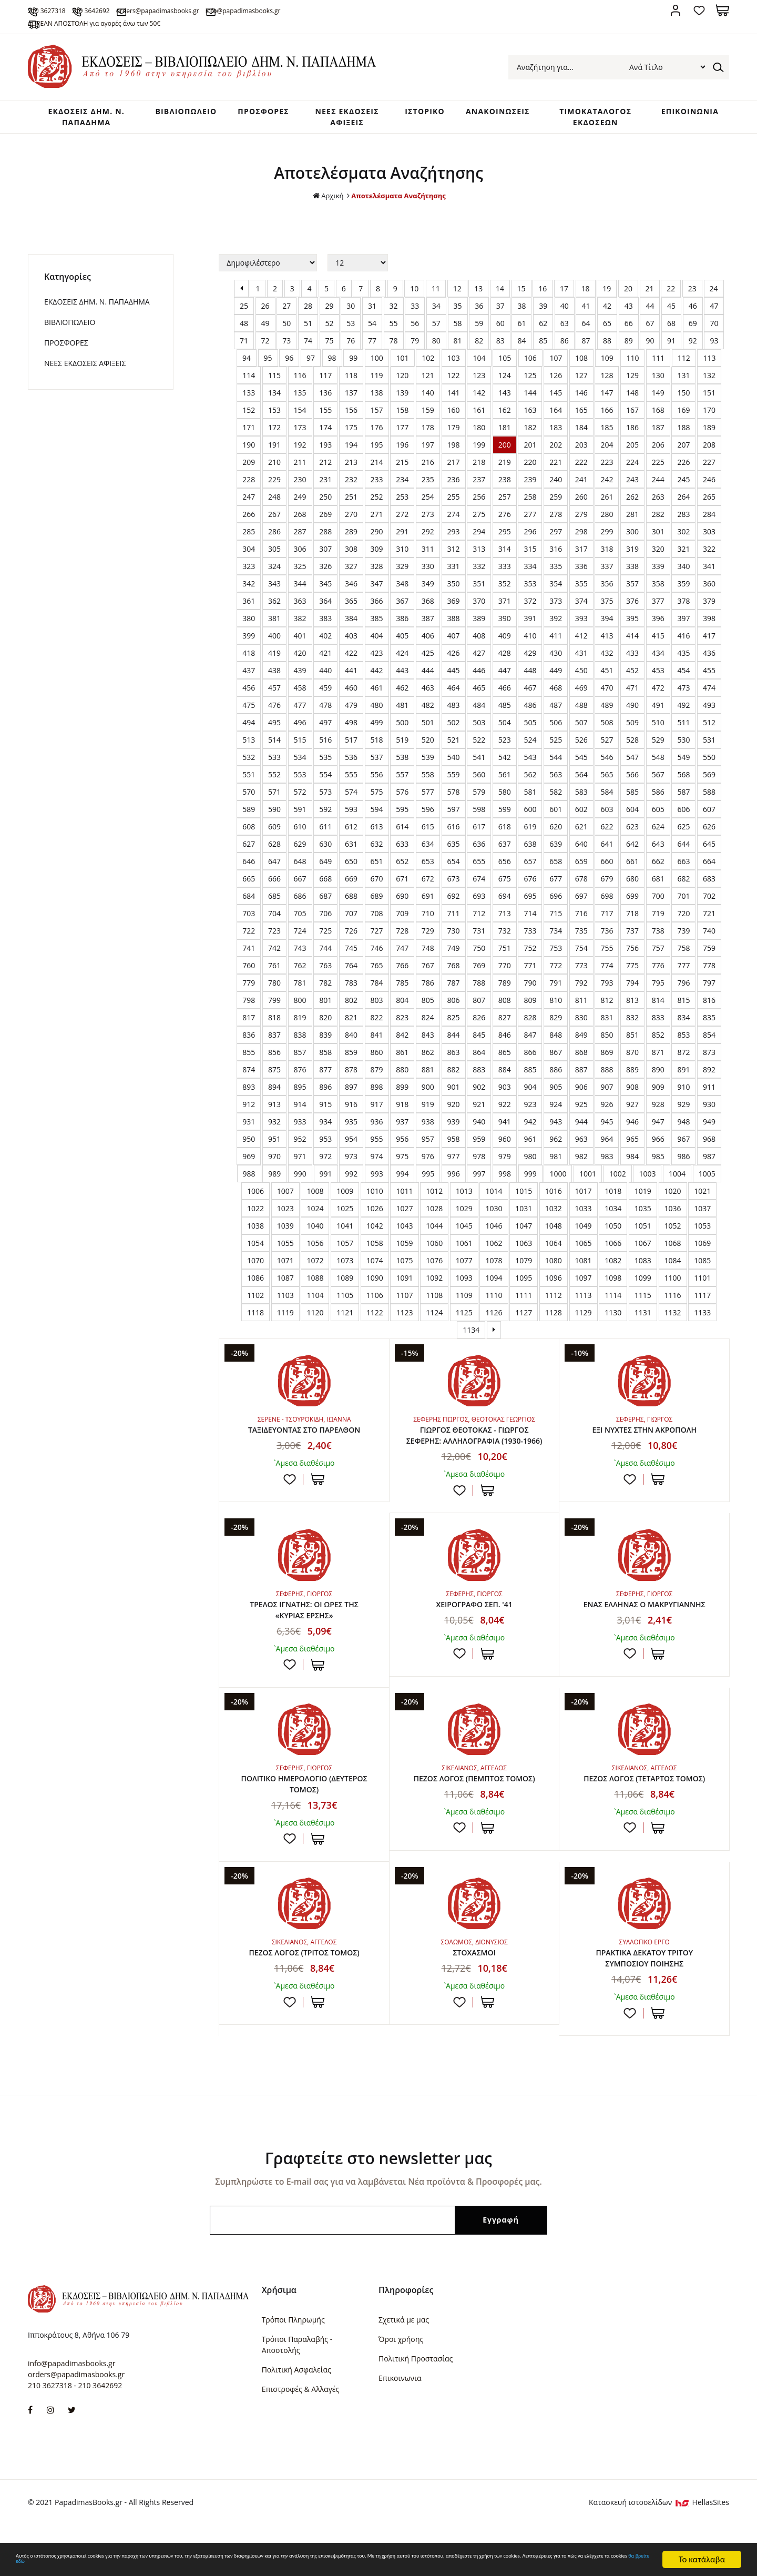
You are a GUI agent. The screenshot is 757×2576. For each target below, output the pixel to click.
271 (377, 536)
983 (606, 1178)
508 (606, 744)
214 (377, 484)
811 (581, 1022)
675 (504, 900)
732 (504, 952)
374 (581, 622)
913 (274, 1126)
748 (428, 970)
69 (693, 345)
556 (377, 796)
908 (632, 1108)
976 (428, 1178)
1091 (404, 1299)
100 (377, 379)
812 (606, 1022)
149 (658, 414)
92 (693, 362)
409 (504, 657)
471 (632, 709)
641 (606, 865)
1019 (643, 1213)
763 (325, 987)
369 (453, 622)
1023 (285, 1230)
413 (606, 657)
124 (504, 397)
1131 (643, 1334)
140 (428, 414)
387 (428, 640)
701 (683, 917)
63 (564, 345)
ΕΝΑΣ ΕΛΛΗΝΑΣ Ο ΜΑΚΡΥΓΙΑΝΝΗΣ (644, 1648)
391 (530, 640)
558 (428, 796)
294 (479, 553)
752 (530, 970)
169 (683, 432)
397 (683, 640)
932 (274, 1143)
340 (683, 588)
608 (248, 848)
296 (530, 553)
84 (521, 362)
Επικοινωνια (399, 2425)
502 (453, 744)
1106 (374, 1317)
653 (428, 883)
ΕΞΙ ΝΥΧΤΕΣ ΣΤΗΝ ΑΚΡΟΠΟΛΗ (644, 1452)
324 (274, 588)
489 (606, 727)
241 (581, 501)
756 (632, 970)
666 (274, 900)
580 (504, 813)
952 (300, 1160)
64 (585, 345)
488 (581, 727)
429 (530, 675)
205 (632, 466)
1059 (404, 1265)
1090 (374, 1299)
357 (632, 605)
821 (351, 1039)
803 (377, 1022)
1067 (643, 1265)
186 (632, 449)
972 (325, 1178)
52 (329, 345)
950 (248, 1160)
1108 (434, 1317)
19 (606, 310)
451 (606, 692)
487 (555, 727)
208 (709, 466)
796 (683, 1004)
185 (606, 449)
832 (632, 1039)
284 (709, 536)
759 (709, 970)
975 (402, 1178)
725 (325, 952)
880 (402, 1091)
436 (709, 675)
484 (479, 727)
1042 (374, 1247)
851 (632, 1056)
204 (606, 466)
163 (530, 432)
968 (709, 1160)
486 (530, 727)
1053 (702, 1247)
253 (402, 518)
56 (415, 345)
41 (585, 327)
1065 (583, 1265)
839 (325, 1056)
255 (453, 518)
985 (658, 1178)
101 (402, 379)
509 (632, 744)
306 (300, 570)
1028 (434, 1230)
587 (683, 813)
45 (671, 327)
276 (504, 536)
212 (325, 484)
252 (377, 518)
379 (709, 622)
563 (555, 796)
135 (300, 414)
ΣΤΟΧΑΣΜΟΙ (474, 1997)
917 (377, 1126)
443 (402, 692)
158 (402, 432)
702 (709, 917)
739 (683, 952)
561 (504, 796)
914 (300, 1126)
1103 (285, 1317)
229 (274, 501)
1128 (553, 1334)
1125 (464, 1334)
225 (658, 484)
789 (504, 1004)
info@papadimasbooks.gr (361, 10)
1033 (583, 1230)
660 (606, 883)
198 (453, 466)
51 (308, 345)
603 (606, 831)
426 (453, 675)
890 (658, 1091)
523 (504, 761)
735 (581, 952)
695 (530, 917)
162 (504, 432)
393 (581, 640)
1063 (523, 1265)
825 (453, 1039)
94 (246, 379)
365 (351, 622)
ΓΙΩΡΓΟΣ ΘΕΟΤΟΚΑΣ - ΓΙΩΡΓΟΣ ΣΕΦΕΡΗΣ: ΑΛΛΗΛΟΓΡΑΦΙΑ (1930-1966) (474, 1464)
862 (428, 1074)
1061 (464, 1265)
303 (709, 553)
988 (249, 1195)
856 (274, 1074)
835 (709, 1039)
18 (585, 310)
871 (658, 1074)
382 (300, 640)
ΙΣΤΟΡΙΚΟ (420, 115)
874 (248, 1091)
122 (453, 397)
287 (300, 553)
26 (265, 327)
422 (351, 675)
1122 (374, 1334)
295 (504, 553)
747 (402, 970)
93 (714, 362)
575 (377, 813)
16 (542, 310)
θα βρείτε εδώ (429, 2564)
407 (453, 657)
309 (377, 570)
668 (325, 900)
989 (274, 1195)
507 (581, 744)
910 (683, 1108)
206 (658, 466)
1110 (493, 1317)
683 (709, 900)
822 (377, 1039)
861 (402, 1074)
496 (300, 744)
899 (402, 1108)
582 (555, 813)
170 (709, 432)
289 (351, 553)
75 (329, 362)
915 (325, 1126)
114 (248, 397)
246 (709, 501)
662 (658, 883)
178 (428, 449)
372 (530, 622)
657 (530, 883)
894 (274, 1108)
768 (453, 987)
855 (248, 1074)
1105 (344, 1317)
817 (248, 1039)
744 (325, 970)
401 (300, 657)
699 (632, 917)
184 (581, 449)
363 (300, 622)
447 (504, 692)
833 (658, 1039)
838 (300, 1056)
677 (555, 900)
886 (555, 1091)
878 (351, 1091)
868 (581, 1074)
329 (402, 588)
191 (274, 466)
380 (248, 640)
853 (683, 1056)
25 (244, 327)
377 (658, 622)
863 (453, 1074)
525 (555, 761)
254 (428, 518)
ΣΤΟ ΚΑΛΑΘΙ (317, 1502)
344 (300, 605)
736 (606, 952)
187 (658, 449)
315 (530, 570)
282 (658, 536)
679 (606, 900)
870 (632, 1074)
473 (683, 709)
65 (607, 345)
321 (683, 570)
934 (325, 1143)
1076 (434, 1282)
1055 (285, 1265)
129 (632, 397)
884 (504, 1091)
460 (351, 709)
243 (632, 501)
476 (274, 727)
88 (607, 362)
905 (555, 1108)
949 (709, 1143)
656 (504, 883)
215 (402, 484)
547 (632, 779)
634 (428, 865)
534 (300, 779)
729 (428, 952)
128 (606, 397)
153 (274, 432)
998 (504, 1195)
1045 (464, 1247)
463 (428, 709)
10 (414, 310)
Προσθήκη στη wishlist (290, 1502)
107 (555, 379)
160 (453, 432)
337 (606, 588)
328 (377, 588)
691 (428, 917)
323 (248, 588)
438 (274, 692)
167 (632, 432)
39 (543, 327)
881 (428, 1091)
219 (504, 484)
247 (248, 518)
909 (658, 1108)
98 (332, 379)
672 (428, 900)
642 (632, 865)
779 (248, 1004)
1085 (702, 1282)
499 (377, 744)
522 (479, 761)
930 (709, 1126)
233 (377, 501)
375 (606, 622)
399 (248, 657)
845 (479, 1056)
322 (709, 570)
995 (428, 1195)
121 (428, 397)
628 (274, 865)
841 (377, 1056)
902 (479, 1108)
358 (658, 605)
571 (274, 813)
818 (274, 1039)
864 (479, 1074)
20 (628, 310)
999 (530, 1195)
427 (479, 675)
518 (377, 761)
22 (671, 310)
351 (479, 605)
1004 (677, 1195)
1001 (587, 1195)
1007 (285, 1213)
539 (428, 779)
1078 (493, 1282)
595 (402, 831)
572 (300, 813)
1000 (557, 1195)
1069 (702, 1265)
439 (300, 692)
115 (274, 397)
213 (351, 484)
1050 (613, 1247)
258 (530, 518)
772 (555, 987)
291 (402, 553)
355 (581, 605)
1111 (523, 1317)
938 (428, 1143)
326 (325, 588)
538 (402, 779)
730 (453, 952)
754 (581, 970)
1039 (285, 1247)
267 (274, 536)
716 (581, 935)
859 (351, 1074)
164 (555, 432)
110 (632, 379)
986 (683, 1178)
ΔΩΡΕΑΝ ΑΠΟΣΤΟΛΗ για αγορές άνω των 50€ (129, 22)
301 (658, 553)
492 (683, 727)
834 (683, 1039)
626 (709, 848)
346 (351, 605)
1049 (583, 1247)
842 (402, 1056)
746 (377, 970)
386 (402, 640)
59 (479, 345)
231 (325, 501)
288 (325, 553)
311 (428, 570)
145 (555, 414)
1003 (647, 1195)
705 (300, 935)
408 (479, 657)
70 (714, 345)
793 (606, 1004)
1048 (553, 1247)
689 (377, 917)
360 (709, 605)
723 (274, 952)
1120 (314, 1334)
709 (402, 935)
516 (325, 761)
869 (606, 1074)
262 (632, 518)
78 (394, 362)
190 (248, 466)
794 (632, 1004)
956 (402, 1160)
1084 (672, 1282)
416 (683, 657)
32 (394, 327)
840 (351, 1056)
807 (479, 1022)
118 (351, 397)
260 (581, 518)
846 (504, 1056)
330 (428, 588)
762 (300, 987)
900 (428, 1108)
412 (581, 657)
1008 (314, 1213)
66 (629, 345)
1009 (344, 1213)
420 (300, 675)
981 (555, 1178)
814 (658, 1022)
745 (351, 970)
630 (325, 865)
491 (658, 727)
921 (479, 1126)
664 (709, 883)
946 (632, 1143)
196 (402, 466)
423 (377, 675)
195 (377, 466)
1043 (404, 1247)
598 (479, 831)
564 (581, 796)
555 (351, 796)
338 (632, 588)
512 (709, 744)
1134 (471, 1351)
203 (581, 466)
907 (606, 1108)
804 (402, 1022)
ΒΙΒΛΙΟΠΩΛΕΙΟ (180, 115)
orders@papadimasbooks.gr (236, 10)
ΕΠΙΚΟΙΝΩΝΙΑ (687, 115)
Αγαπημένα (698, 10)
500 (402, 744)
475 (248, 727)
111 (658, 379)
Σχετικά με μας (403, 2366)
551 (248, 796)
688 (351, 917)
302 (683, 553)
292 (428, 553)
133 (248, 414)
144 (530, 414)
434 (658, 675)
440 (325, 692)
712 (479, 935)
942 (530, 1143)
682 (683, 900)
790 (530, 1004)
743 (300, 970)
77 (372, 362)
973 (351, 1178)
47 (714, 327)
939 (453, 1143)
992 (351, 1195)
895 (300, 1108)
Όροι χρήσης (400, 2386)
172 (274, 449)
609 (274, 848)
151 (709, 414)
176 (377, 449)
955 (377, 1160)
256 (479, 518)
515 (300, 761)
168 (658, 432)
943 (555, 1143)
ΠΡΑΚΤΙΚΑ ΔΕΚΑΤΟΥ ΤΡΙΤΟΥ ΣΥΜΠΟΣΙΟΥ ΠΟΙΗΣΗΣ (644, 2003)
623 (632, 848)
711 (453, 935)
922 (504, 1126)
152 (248, 432)
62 (543, 345)
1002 (617, 1195)
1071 (285, 1282)
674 (479, 900)
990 (300, 1195)
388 (453, 640)
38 (521, 327)
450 (581, 692)
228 (248, 501)
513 (248, 761)
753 (555, 970)
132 (709, 397)
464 (453, 709)
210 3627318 (66, 10)
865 (504, 1074)
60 (500, 345)
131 (683, 397)
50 (286, 345)
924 (555, 1126)
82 (479, 362)
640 (581, 865)
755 (606, 970)
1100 (672, 1299)
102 (428, 379)
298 (581, 553)
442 (377, 692)
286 (274, 553)
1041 (344, 1247)
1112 (553, 1317)
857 (300, 1074)
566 (632, 796)
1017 (583, 1213)
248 (274, 518)
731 (479, 952)
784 (377, 1004)
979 (504, 1178)
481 (402, 727)
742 (274, 970)
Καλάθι (722, 10)
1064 (553, 1265)
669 (351, 900)
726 (351, 952)
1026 (374, 1230)
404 (377, 657)
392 (555, 640)
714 (530, 935)
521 (453, 761)
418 (248, 675)
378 (683, 622)
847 (530, 1056)
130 (658, 397)
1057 (344, 1265)
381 (274, 640)
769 (479, 987)
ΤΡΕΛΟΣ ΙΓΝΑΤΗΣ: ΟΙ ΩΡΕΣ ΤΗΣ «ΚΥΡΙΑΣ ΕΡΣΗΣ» (304, 1648)
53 (350, 345)
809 (530, 1022)
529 (658, 761)
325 (300, 588)
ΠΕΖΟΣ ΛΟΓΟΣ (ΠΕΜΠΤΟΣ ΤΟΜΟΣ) (474, 1826)
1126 (493, 1334)
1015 (523, 1213)
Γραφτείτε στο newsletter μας (378, 2205)
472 (658, 709)
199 (479, 466)
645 (709, 865)
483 (453, 727)
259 (555, 518)
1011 (404, 1213)
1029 (464, 1230)
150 (683, 414)
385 (377, 640)
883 (479, 1091)
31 (372, 327)
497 (325, 744)
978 (479, 1178)
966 (658, 1160)
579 (479, 813)
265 (709, 518)
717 (606, 935)
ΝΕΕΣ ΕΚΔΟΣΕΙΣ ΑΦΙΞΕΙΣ (346, 126)
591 (300, 831)
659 (581, 883)
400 (274, 657)
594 (377, 831)
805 (428, 1022)
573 (325, 813)
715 (555, 935)
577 (428, 813)
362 (274, 622)
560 (479, 796)
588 (709, 813)
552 (274, 796)
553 (300, 796)
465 (479, 709)
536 (351, 779)
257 (504, 518)
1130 (613, 1334)
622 (606, 848)
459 (325, 709)
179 (453, 449)
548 (658, 779)
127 (581, 397)
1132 (672, 1334)
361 (248, 622)
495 (274, 744)
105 (504, 379)
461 (377, 709)
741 (248, 970)
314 (504, 570)
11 (436, 310)
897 (351, 1108)
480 (377, 727)
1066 (613, 1265)
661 (632, 883)
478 (325, 727)
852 (658, 1056)
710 (428, 935)
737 (632, 952)
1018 (613, 1213)
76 (350, 362)
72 (265, 362)
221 (555, 484)
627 (248, 865)
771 (530, 987)
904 (530, 1108)
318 (606, 570)
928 (658, 1126)
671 (402, 900)
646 (248, 883)
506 (555, 744)
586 (658, 813)
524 (530, 761)
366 (377, 622)
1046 (493, 1247)
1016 (553, 1213)
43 (629, 327)
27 (286, 327)
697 (581, 917)
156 (351, 432)
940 (479, 1143)
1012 (434, 1213)
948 (683, 1143)
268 (300, 536)
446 (479, 692)
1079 (523, 1282)
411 (555, 657)
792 (581, 1004)
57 (436, 345)
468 (555, 709)
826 (479, 1039)
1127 (523, 1334)
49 (265, 345)
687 (325, 917)
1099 (643, 1299)
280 (606, 536)
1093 (464, 1299)
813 (632, 1022)
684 (248, 917)
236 (453, 501)
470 (606, 709)
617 (479, 848)
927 (632, 1126)
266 (248, 536)
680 (632, 900)
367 (402, 622)
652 (402, 883)
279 (581, 536)
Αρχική (325, 217)
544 (555, 779)
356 (606, 605)
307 (325, 570)
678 (581, 900)
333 (504, 588)
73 (286, 362)
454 (683, 692)
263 (658, 518)
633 (402, 865)
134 (274, 414)
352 (504, 605)
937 (402, 1143)
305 (274, 570)
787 (453, 1004)
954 (351, 1160)
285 (248, 553)
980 (530, 1178)
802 (351, 1022)
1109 (464, 1317)
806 (453, 1022)
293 (453, 553)
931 (248, 1143)
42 (607, 327)
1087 (285, 1299)
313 (479, 570)
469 (581, 709)
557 (402, 796)
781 (300, 1004)
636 (479, 865)
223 (606, 484)
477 (300, 727)
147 (606, 414)
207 (683, 466)
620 (555, 848)
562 (530, 796)
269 (325, 536)
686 (300, 917)
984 (632, 1178)
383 (325, 640)
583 (581, 813)
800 (300, 1022)
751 (504, 970)
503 (479, 744)
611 (325, 848)
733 (530, 952)
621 (581, 848)
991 (326, 1195)
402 (325, 657)
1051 (643, 1247)
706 (325, 935)
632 (377, 865)
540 (453, 779)
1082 (613, 1282)
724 (300, 952)
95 (268, 379)
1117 (702, 1317)
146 (581, 414)
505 (530, 744)
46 (693, 327)
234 (402, 501)
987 (709, 1178)
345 (325, 605)
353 (530, 605)
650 (351, 883)
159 (428, 432)
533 (274, 779)
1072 (314, 1282)
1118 (255, 1334)
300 (632, 553)
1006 (255, 1213)
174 (325, 449)
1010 (374, 1213)
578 (453, 813)
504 (504, 744)
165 (581, 432)
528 (632, 761)
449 (555, 692)
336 (581, 588)
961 (530, 1160)
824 (428, 1039)
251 (351, 518)
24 (714, 310)
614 (402, 848)
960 (504, 1160)
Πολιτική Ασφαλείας (296, 2416)
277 (530, 536)
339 (658, 588)
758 (683, 970)
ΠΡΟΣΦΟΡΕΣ (264, 115)
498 (351, 744)
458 (300, 709)
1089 (344, 1299)
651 (377, 883)
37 (500, 327)
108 (581, 379)
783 (351, 1004)
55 (394, 345)
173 (300, 449)
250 (325, 518)
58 (458, 345)
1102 (255, 1317)
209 (248, 484)
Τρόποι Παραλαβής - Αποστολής (297, 2391)
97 (310, 379)
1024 (314, 1230)
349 (428, 605)
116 (300, 397)
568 (683, 796)
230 (300, 501)
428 (504, 675)
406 (428, 657)
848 (555, 1056)
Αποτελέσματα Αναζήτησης (399, 217)
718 (632, 935)
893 (248, 1108)
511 (683, 744)
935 (351, 1143)
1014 (493, 1213)
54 (372, 345)
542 (504, 779)
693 (479, 917)
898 (377, 1108)
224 (632, 484)
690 (402, 917)
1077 (464, 1282)
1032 (553, 1230)
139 (402, 414)
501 (428, 744)
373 (555, 622)
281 (632, 536)
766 (402, 987)
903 (504, 1108)
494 (248, 744)
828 (530, 1039)
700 (658, 917)
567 (658, 796)
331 (453, 588)
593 (351, 831)
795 (658, 1004)
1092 (434, 1299)
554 (325, 796)
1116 (672, 1317)
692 (453, 917)
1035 (643, 1230)
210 (274, 484)
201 (530, 466)
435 (683, 675)
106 (530, 379)
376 (632, 622)
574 (351, 813)
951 (274, 1160)
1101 (702, 1299)
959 (479, 1160)
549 (683, 779)
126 (555, 397)
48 (244, 345)
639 (555, 865)
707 (351, 935)
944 (581, 1143)
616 (453, 848)
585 (632, 813)
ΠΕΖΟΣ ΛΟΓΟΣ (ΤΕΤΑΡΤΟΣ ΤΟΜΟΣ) (644, 1826)
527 (606, 761)
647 (274, 883)
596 (428, 831)
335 (555, 588)
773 (581, 987)
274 (453, 536)
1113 (583, 1317)
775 (632, 987)
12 (457, 310)
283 (683, 536)
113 (709, 379)
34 (436, 327)
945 (606, 1143)
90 (650, 362)
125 (530, 397)
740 (709, 952)
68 (671, 345)
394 (606, 640)
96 (289, 379)
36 (479, 327)
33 (415, 327)
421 (325, 675)
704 (274, 935)
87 (585, 362)
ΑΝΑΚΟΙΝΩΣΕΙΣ (498, 115)
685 (274, 917)
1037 (702, 1230)
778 (709, 987)
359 (683, 605)
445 (453, 692)
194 (351, 466)
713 (504, 935)
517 (351, 761)
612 (351, 848)
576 (402, 813)
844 (453, 1056)
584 (606, 813)
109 (607, 379)
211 (300, 484)
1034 (613, 1230)
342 (248, 605)
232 (351, 501)
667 (300, 900)
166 (606, 432)
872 (683, 1074)
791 (555, 1004)
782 (325, 1004)
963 (581, 1160)
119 (377, 397)
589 (248, 831)
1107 (404, 1317)
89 (629, 362)
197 (428, 466)
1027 (404, 1230)
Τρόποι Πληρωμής (293, 2366)
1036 (672, 1230)
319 (632, 570)
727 (377, 952)
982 (581, 1178)
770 (504, 987)
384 (351, 640)
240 (555, 501)
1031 (523, 1230)
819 (300, 1039)
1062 (493, 1265)
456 (248, 709)
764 (351, 987)
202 (555, 466)
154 (300, 432)
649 (325, 883)
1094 (493, 1299)
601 (555, 831)
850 (606, 1056)
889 (632, 1091)
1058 (374, 1265)
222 (581, 484)
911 (709, 1108)
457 (274, 709)
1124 (434, 1334)
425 (428, 675)
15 (521, 310)
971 (300, 1178)
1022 (255, 1230)
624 (658, 848)
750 (479, 970)
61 (521, 345)
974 (377, 1178)
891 (683, 1091)
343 (274, 605)
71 (244, 362)
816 (709, 1022)
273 (428, 536)
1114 (613, 1317)
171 (248, 449)
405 (402, 657)
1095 (523, 1299)
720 (683, 935)
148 (632, 414)
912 (248, 1126)
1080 (553, 1282)
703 (248, 935)
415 (658, 657)
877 (325, 1091)
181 (504, 449)
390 (504, 640)
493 (709, 727)
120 (402, 397)
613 (377, 848)
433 (632, 675)
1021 (702, 1213)
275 (479, 536)
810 (555, 1022)
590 (274, 831)
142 (479, 414)
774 (606, 987)
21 (650, 310)
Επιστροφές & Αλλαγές (301, 2436)
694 (504, 917)
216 (428, 484)
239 (530, 501)
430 (555, 675)
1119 (285, 1334)
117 (325, 397)
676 (530, 900)
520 (428, 761)
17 (564, 310)
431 (581, 675)
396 (658, 640)
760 (248, 987)
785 (402, 1004)
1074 (374, 1282)
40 (564, 327)
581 (530, 813)
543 (530, 779)
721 (709, 935)
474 (709, 709)
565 (606, 796)
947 (658, 1143)
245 (683, 501)
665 (248, 900)
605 (658, 831)
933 (300, 1143)
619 (530, 848)
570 (248, 813)
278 (555, 536)
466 (504, 709)
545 (581, 779)
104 (479, 379)
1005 (707, 1195)
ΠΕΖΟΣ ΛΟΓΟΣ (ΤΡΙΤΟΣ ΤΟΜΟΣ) (304, 1997)
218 (479, 484)
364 (325, 622)
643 (658, 865)
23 (692, 310)
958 (453, 1160)
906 (581, 1108)
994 (402, 1195)
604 (632, 831)
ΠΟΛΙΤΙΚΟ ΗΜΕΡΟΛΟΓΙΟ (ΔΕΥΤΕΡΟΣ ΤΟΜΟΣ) (304, 1826)
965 (632, 1160)
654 (453, 883)
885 (530, 1091)
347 (377, 605)
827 (504, 1039)
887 (581, 1091)
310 (402, 570)
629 (300, 865)
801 (325, 1022)
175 (351, 449)
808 (504, 1022)
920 (453, 1126)
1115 (643, 1317)
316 (555, 570)
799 (274, 1022)
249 (300, 518)
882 (453, 1091)
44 (650, 327)
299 (606, 553)
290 (377, 553)
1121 (344, 1334)
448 (530, 692)
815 (683, 1022)
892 (709, 1091)
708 (377, 935)
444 (428, 692)
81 (458, 362)
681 (658, 900)
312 (453, 570)
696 (555, 917)
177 (402, 449)
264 (683, 518)
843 (428, 1056)
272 (402, 536)
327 (351, 588)
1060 (434, 1265)
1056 (314, 1265)
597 (453, 831)
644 (683, 865)
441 (351, 692)
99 (353, 379)
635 (453, 865)
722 (248, 952)
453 (658, 692)
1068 (672, 1265)
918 (402, 1126)
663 (683, 883)
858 (325, 1074)
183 (555, 449)
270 (351, 536)
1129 (583, 1334)
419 (274, 675)
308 (351, 570)
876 (300, 1091)
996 (453, 1195)
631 (351, 865)
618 (504, 848)
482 (428, 727)
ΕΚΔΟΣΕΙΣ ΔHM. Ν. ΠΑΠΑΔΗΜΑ (81, 121)
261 (606, 518)
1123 (404, 1334)
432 (606, 675)
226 (683, 484)
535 (325, 779)
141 (453, 414)
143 (504, 414)
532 (248, 779)
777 (683, 987)
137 (351, 414)
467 (530, 709)
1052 (672, 1247)
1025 (344, 1230)
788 (479, 1004)
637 (504, 865)
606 (683, 831)
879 (377, 1091)
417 (709, 657)
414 (632, 657)
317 (581, 570)
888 (606, 1091)
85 (543, 362)
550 (709, 779)
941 (504, 1143)
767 (428, 987)
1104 (314, 1317)
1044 (434, 1247)
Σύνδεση (675, 10)
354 (555, 605)
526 (581, 761)
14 (500, 310)
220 (530, 484)
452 (632, 692)
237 (479, 501)
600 (530, 831)
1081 (583, 1282)
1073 (344, 1282)
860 (377, 1074)
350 (453, 605)
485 (504, 727)
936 (377, 1143)
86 (564, 362)
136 (325, 414)
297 (555, 553)
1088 (314, 1299)
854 (709, 1056)
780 (274, 1004)
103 (453, 379)
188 (683, 449)
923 (530, 1126)
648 (300, 883)
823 (402, 1039)
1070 (255, 1282)
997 (479, 1195)
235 (428, 501)
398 (709, 640)
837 (274, 1056)
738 (658, 952)
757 (658, 970)
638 (530, 865)
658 (555, 883)
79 (415, 362)
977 (453, 1178)
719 (658, 935)
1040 (314, 1247)
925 (581, 1126)
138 (377, 414)
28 (308, 327)
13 (478, 310)
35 (458, 327)
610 (300, 848)
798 (248, 1022)
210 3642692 (136, 10)
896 (325, 1108)
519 (402, 761)
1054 (255, 1265)
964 (606, 1160)
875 (274, 1091)
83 (500, 362)
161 (479, 432)
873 (709, 1074)
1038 (255, 1247)
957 (428, 1160)
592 (325, 831)
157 (377, 432)
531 (709, 761)
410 (530, 657)
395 (632, 640)
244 (658, 501)
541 (479, 779)
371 (504, 622)
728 (402, 952)
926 (606, 1126)
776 (658, 987)
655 (479, 883)
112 (684, 379)
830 (581, 1039)
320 (658, 570)
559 (453, 796)
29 (329, 327)
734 (555, 952)
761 (274, 987)
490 (632, 727)
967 (683, 1160)
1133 (702, 1334)
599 (504, 831)
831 (606, 1039)
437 (248, 692)
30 (350, 327)
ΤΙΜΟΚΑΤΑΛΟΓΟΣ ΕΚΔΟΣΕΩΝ (594, 121)
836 (248, 1056)
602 (581, 831)
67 (650, 345)
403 (351, 657)
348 (402, 605)
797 (709, 1004)
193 (325, 466)
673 (453, 900)
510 (658, 744)
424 (402, 675)
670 (377, 900)
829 (555, 1039)
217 (453, 484)
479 (351, 727)
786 (428, 1004)
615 (428, 848)
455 (709, 692)
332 (479, 588)
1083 (643, 1282)
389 (479, 640)
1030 (493, 1230)
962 (555, 1160)
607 (709, 831)
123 (479, 397)
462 (402, 709)
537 (377, 779)
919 (428, 1126)
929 (683, 1126)
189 (709, 449)
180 (479, 449)
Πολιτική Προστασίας (415, 2405)
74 (308, 362)
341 (709, 588)
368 (428, 622)
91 (671, 362)
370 (479, 622)
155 (325, 432)
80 (436, 362)
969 (248, 1178)
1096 (553, 1299)
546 (606, 779)
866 (530, 1074)
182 (530, 449)
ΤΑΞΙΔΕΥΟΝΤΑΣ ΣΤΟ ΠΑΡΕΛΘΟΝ (304, 1452)
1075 (404, 1282)
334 (530, 588)
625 (683, 848)
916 (351, 1126)
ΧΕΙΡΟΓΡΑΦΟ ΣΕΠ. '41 (474, 1642)
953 (325, 1160)
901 (453, 1108)
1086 (255, 1299)
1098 (613, 1299)
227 (709, 484)
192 (300, 466)
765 (377, 987)
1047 (523, 1247)
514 (274, 761)
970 (274, 1178)
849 (581, 1056)
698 (606, 917)
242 (606, 501)
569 (709, 796)
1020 (672, 1213)
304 (248, 570)
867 (555, 1074)
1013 (464, 1213)
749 (453, 970)
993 (377, 1195)
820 (325, 1039)
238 (504, 501)
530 (683, 761)
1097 (583, 1299)
